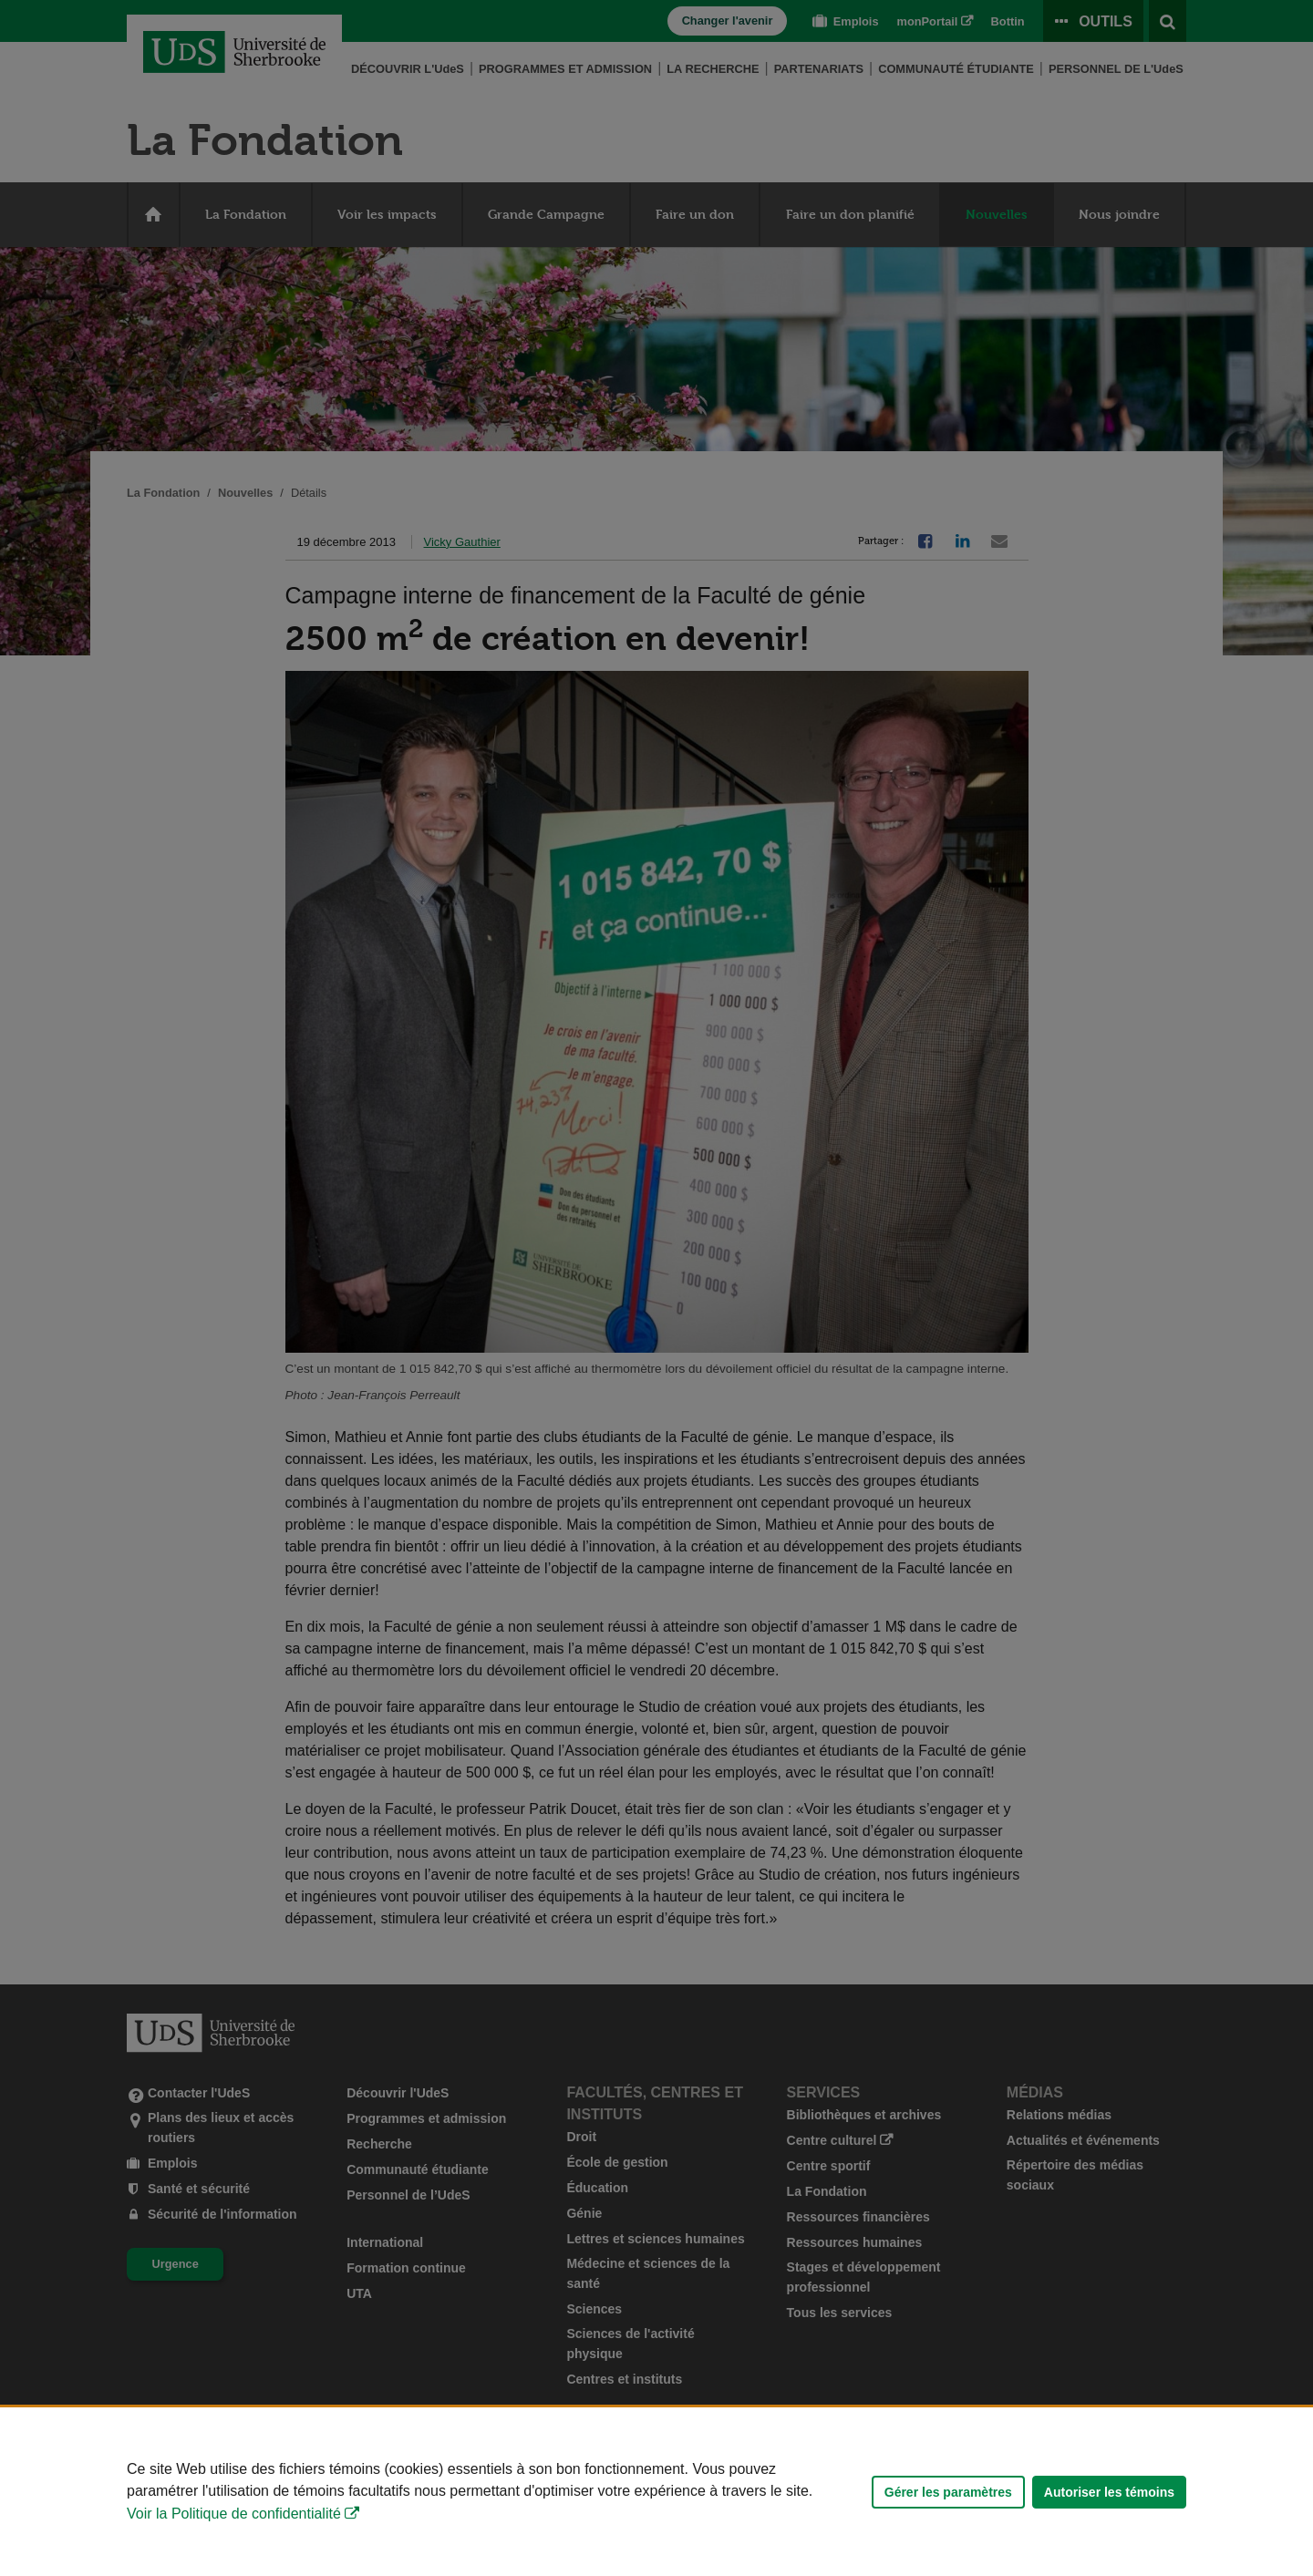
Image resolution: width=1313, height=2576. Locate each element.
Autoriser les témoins (1109, 2492)
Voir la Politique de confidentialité (234, 2513)
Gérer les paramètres (948, 2492)
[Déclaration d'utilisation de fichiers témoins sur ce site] (656, 2491)
